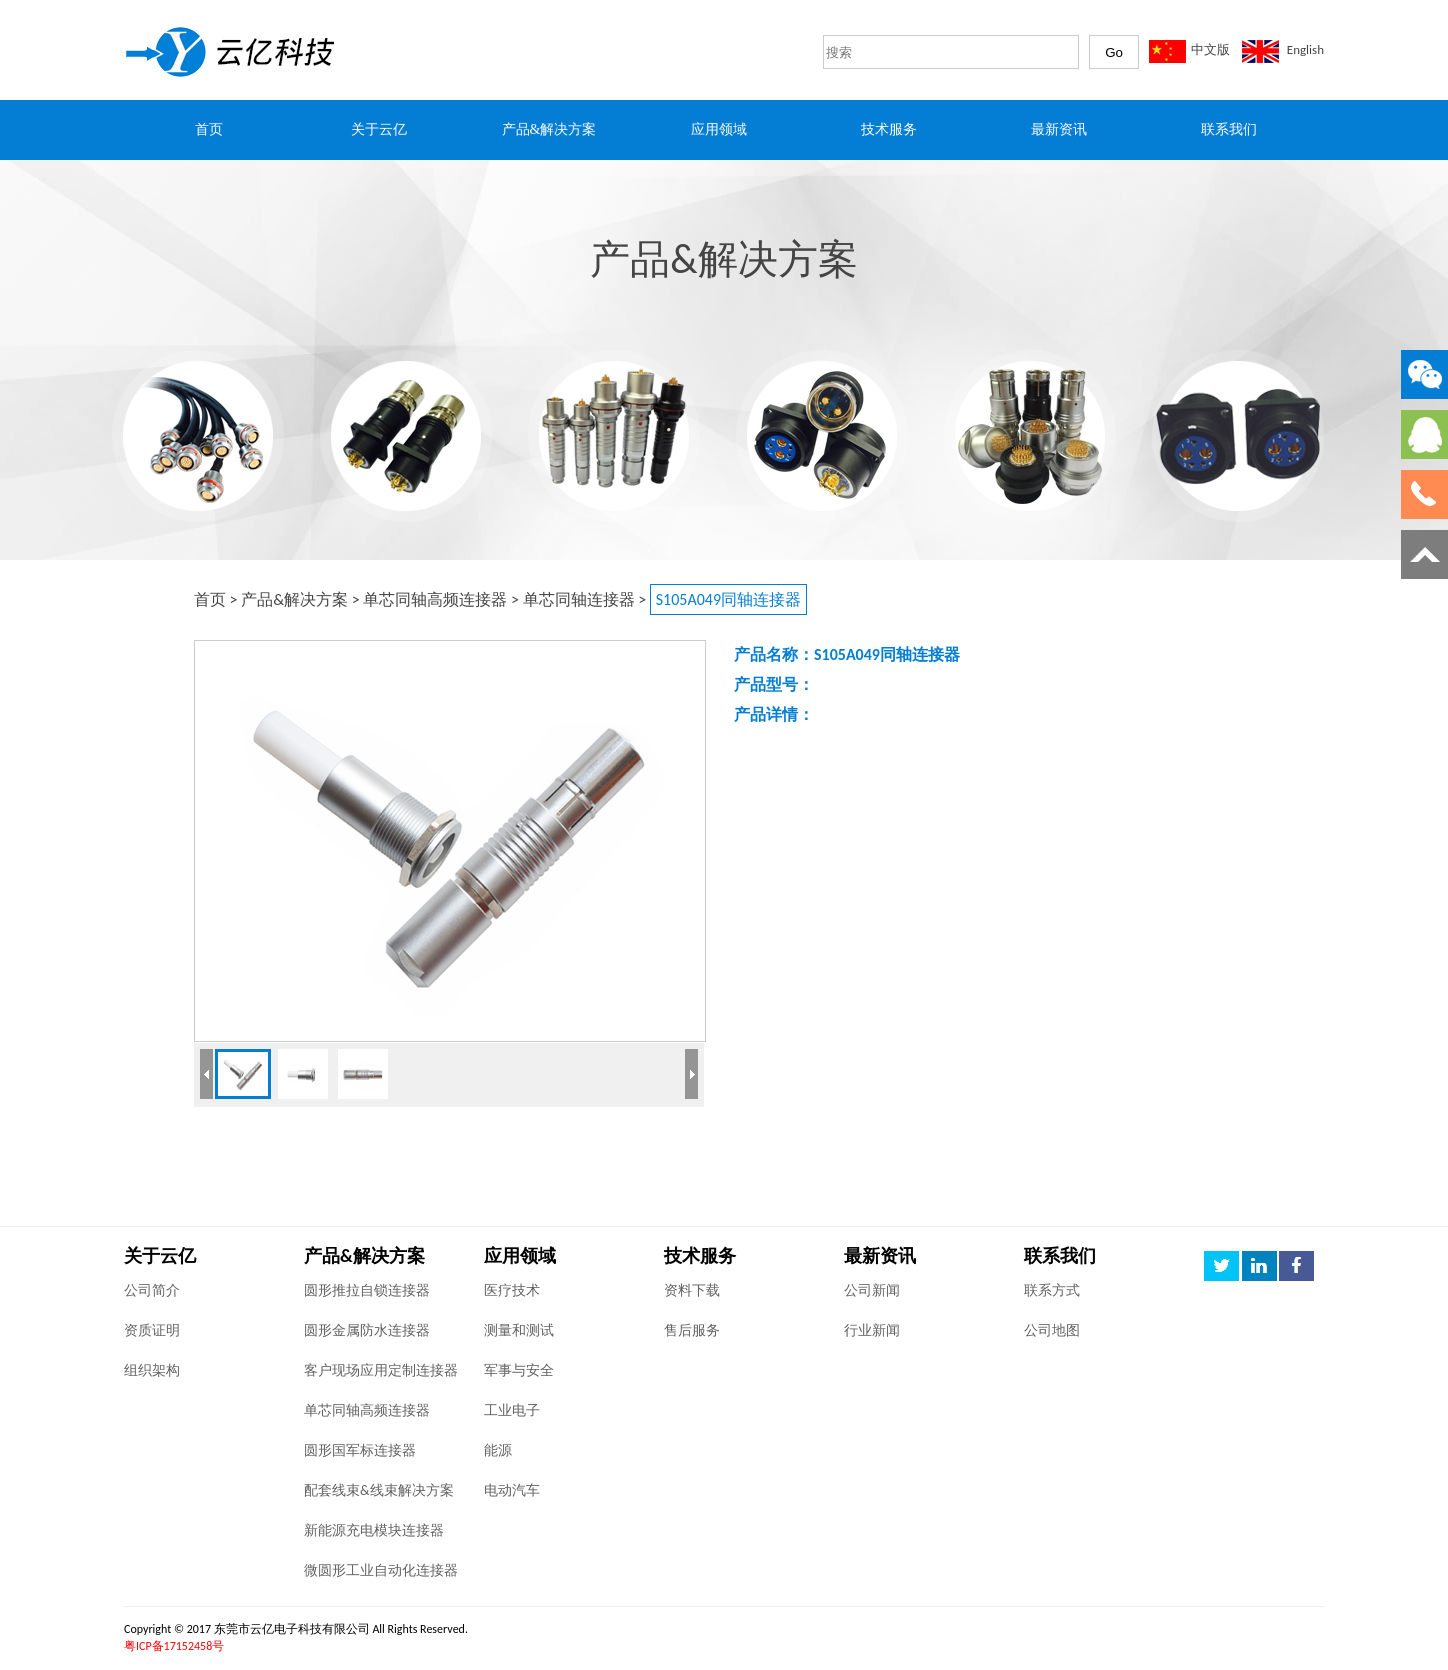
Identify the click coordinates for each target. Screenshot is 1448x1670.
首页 (210, 599)
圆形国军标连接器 (360, 1450)
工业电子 (512, 1410)
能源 (498, 1450)
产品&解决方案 (294, 599)
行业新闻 (872, 1330)
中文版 (1210, 49)
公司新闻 (872, 1290)
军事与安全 (519, 1370)
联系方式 (1052, 1290)
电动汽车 (512, 1490)
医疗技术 (512, 1290)
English (1305, 49)
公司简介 (152, 1290)
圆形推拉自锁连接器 (367, 1290)
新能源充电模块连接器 (374, 1530)
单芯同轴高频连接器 (435, 599)
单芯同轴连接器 (579, 599)
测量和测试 (519, 1330)
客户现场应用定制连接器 (381, 1370)
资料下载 (692, 1290)
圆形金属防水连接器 (367, 1330)
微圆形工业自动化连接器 (381, 1570)
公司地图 (1052, 1330)
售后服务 (692, 1330)
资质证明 (152, 1330)
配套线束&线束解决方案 (379, 1490)
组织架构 (152, 1370)
